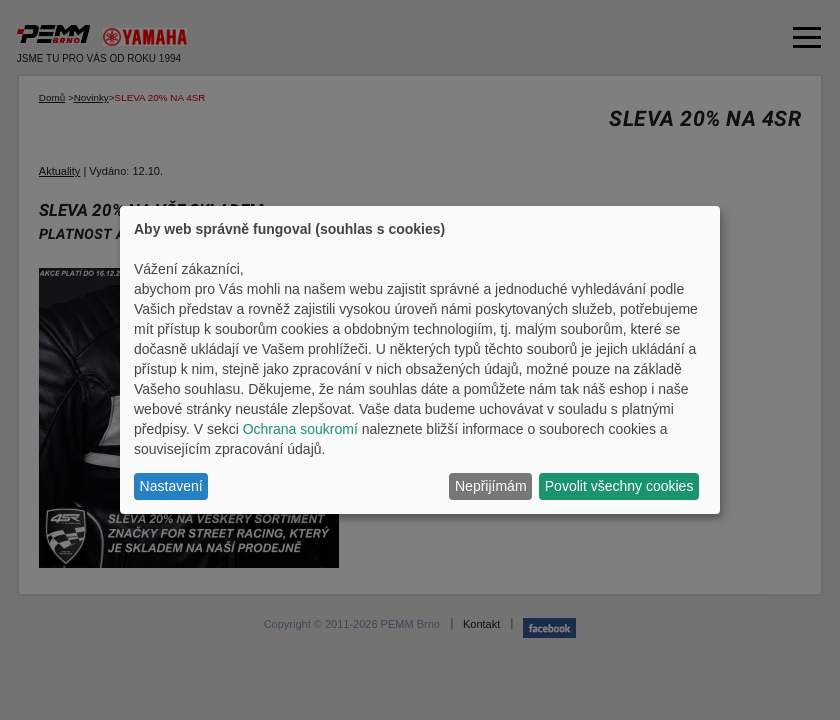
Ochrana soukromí (300, 429)
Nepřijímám (491, 486)
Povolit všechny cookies (619, 486)
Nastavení (171, 486)
